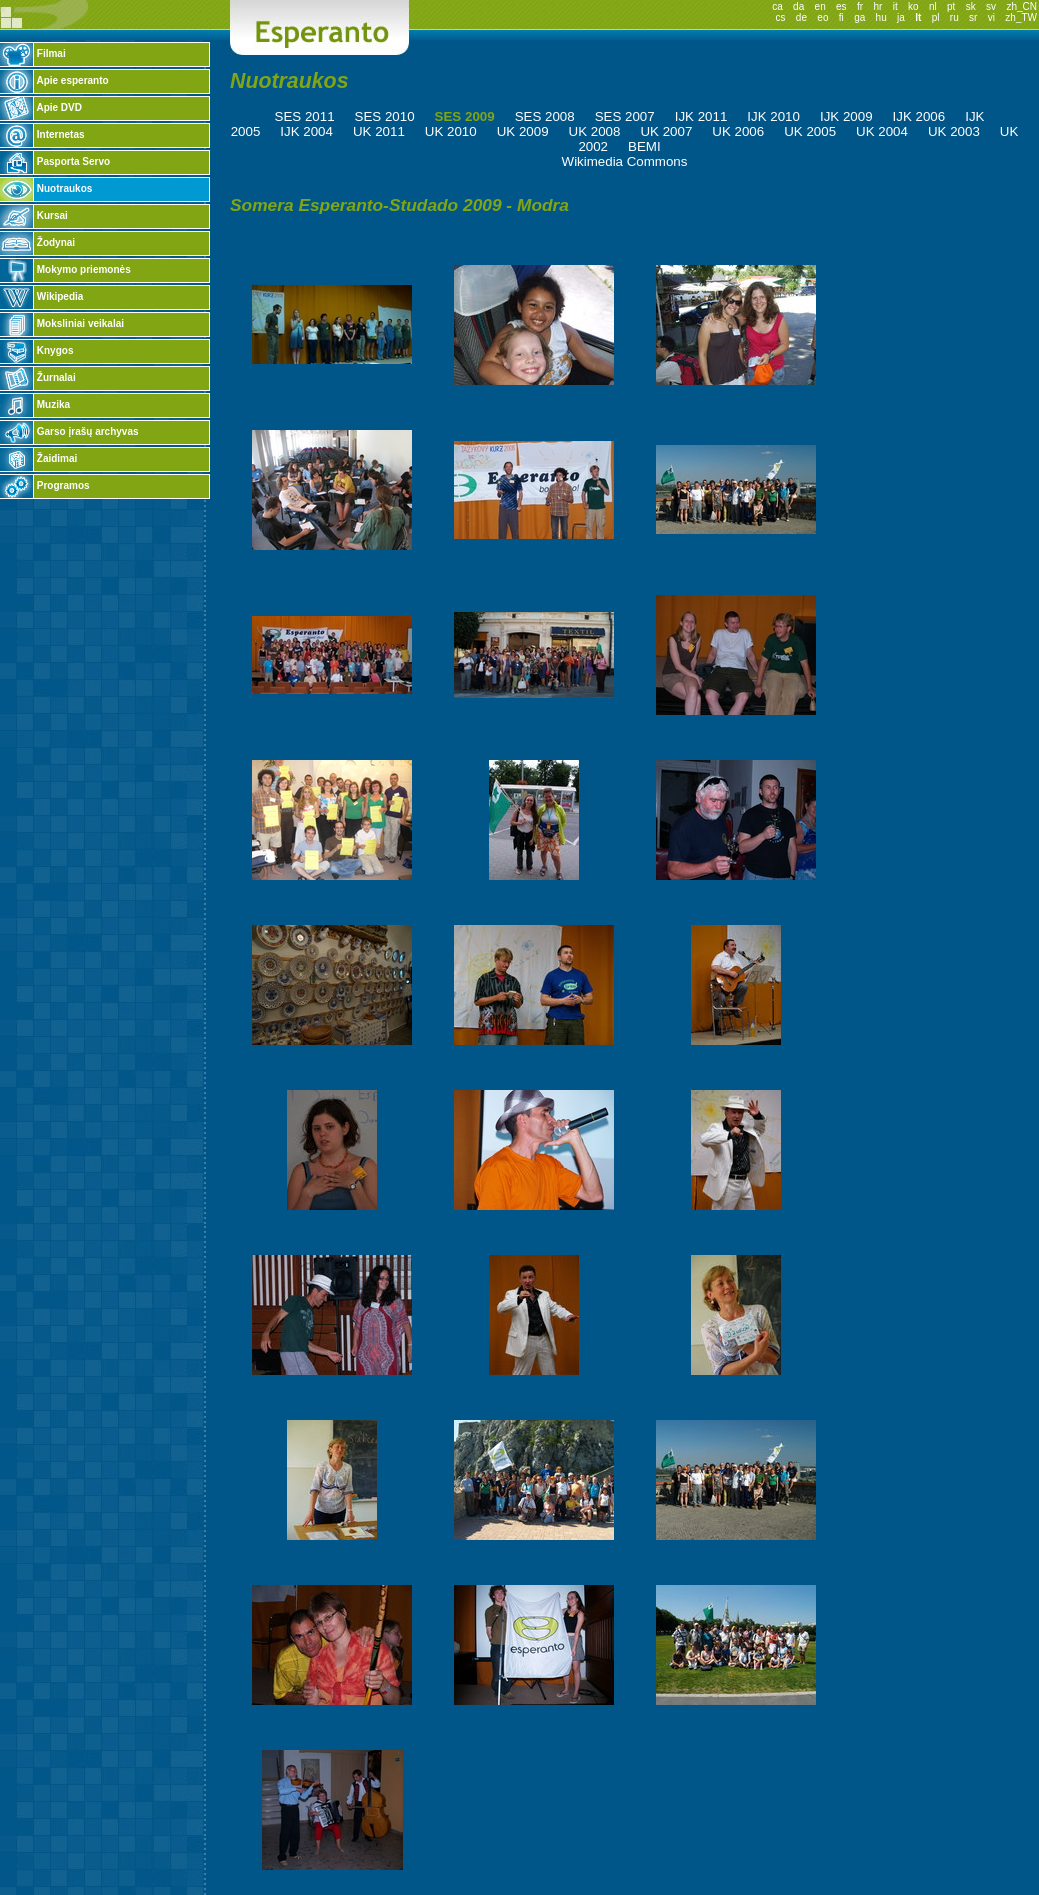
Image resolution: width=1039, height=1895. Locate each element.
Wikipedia (41, 296)
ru (954, 17)
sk (971, 6)
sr (973, 17)
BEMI (644, 146)
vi (991, 17)
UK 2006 (738, 131)
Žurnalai (38, 377)
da (798, 6)
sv (991, 6)
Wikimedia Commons (625, 161)
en (820, 6)
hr (877, 6)
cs (781, 17)
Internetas (42, 134)
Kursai (34, 215)
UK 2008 (595, 131)
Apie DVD (41, 107)
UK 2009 (523, 131)
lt (918, 17)
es (841, 6)
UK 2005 (810, 131)
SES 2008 (545, 116)
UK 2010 (451, 131)
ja (901, 17)
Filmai (33, 53)
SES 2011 (305, 116)
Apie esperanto (54, 80)
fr (860, 6)
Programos (45, 485)
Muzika (35, 404)
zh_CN (1021, 6)
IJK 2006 (919, 116)
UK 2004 (882, 131)
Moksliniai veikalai (62, 323)
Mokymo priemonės (65, 269)
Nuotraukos (46, 188)
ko (913, 6)
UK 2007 (666, 131)
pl (936, 17)
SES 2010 (385, 116)
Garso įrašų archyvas (69, 431)
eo (822, 17)
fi (841, 17)
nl (933, 6)
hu (881, 17)
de (801, 17)
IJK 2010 (773, 116)
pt (951, 6)
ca (777, 6)
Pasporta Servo (55, 161)
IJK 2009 (846, 116)
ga (859, 17)
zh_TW (1021, 17)
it (895, 6)
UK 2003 (954, 131)
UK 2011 (379, 131)
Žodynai (37, 242)
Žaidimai (38, 458)
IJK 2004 (306, 131)
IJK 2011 (701, 116)
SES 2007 (625, 116)
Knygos (36, 350)
